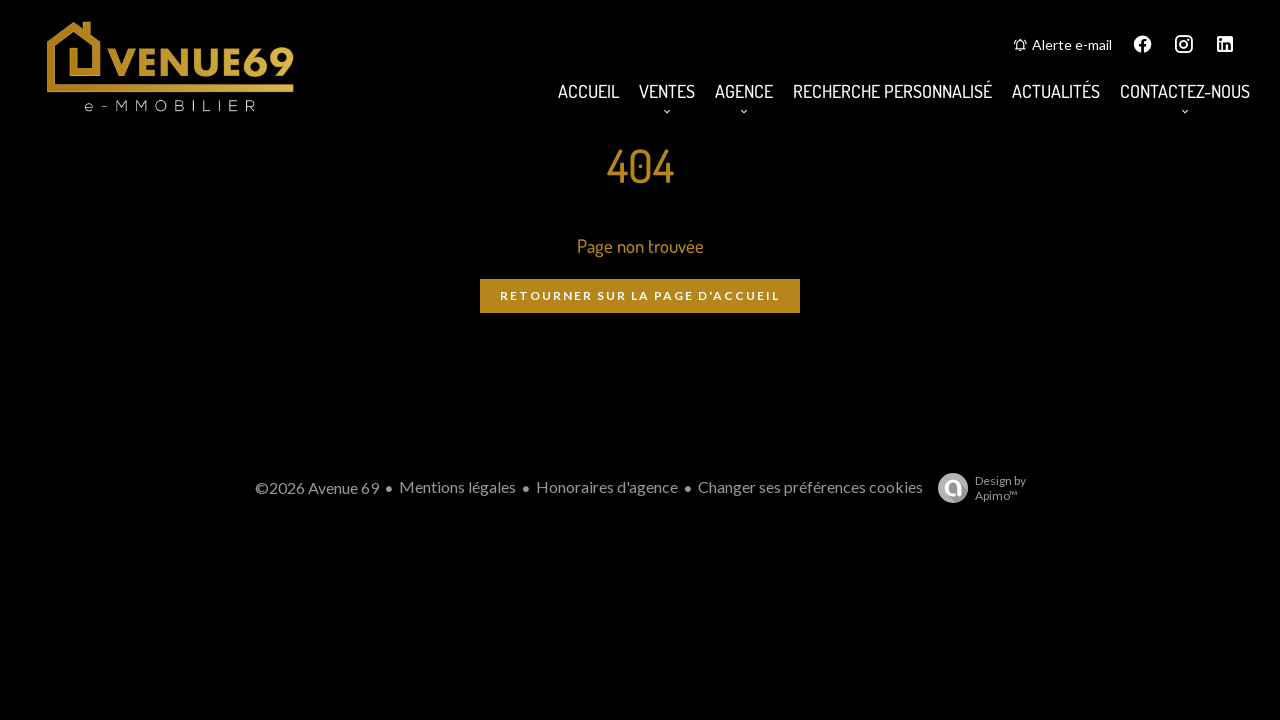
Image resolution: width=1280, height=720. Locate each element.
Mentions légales (457, 486)
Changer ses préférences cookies (810, 486)
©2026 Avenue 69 (317, 487)
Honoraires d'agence (607, 486)
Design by (977, 488)
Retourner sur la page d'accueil (640, 295)
